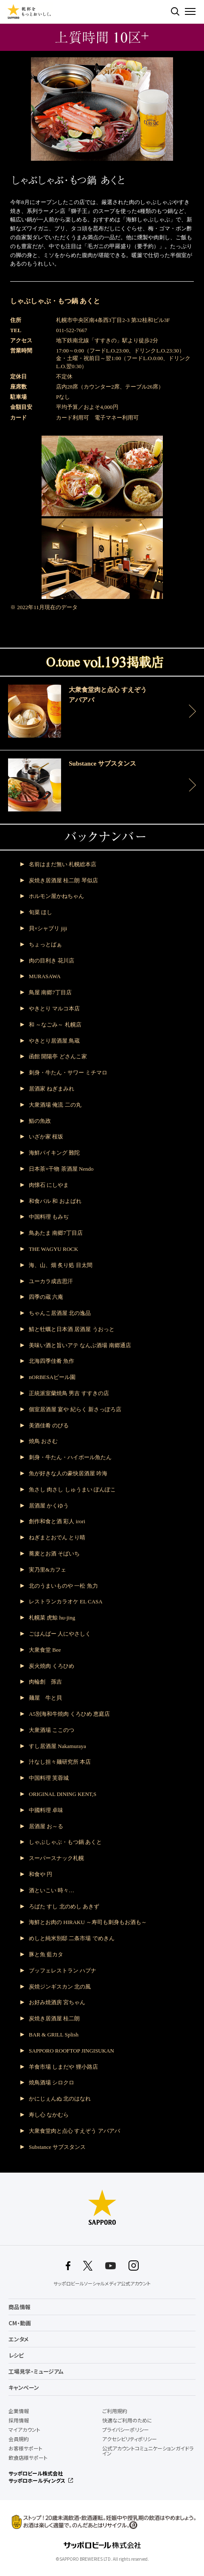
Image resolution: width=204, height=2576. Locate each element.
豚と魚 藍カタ (46, 1954)
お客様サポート (25, 2448)
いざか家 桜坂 (46, 1136)
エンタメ (18, 2339)
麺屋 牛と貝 (45, 1698)
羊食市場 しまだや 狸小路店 (63, 2067)
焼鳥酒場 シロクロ (51, 2082)
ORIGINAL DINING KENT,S (62, 1794)
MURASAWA (45, 976)
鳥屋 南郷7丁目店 (50, 992)
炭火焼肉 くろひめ (51, 1666)
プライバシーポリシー (125, 2429)
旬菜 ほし (40, 912)
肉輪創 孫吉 (45, 1681)
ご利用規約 (114, 2411)
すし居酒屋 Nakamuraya (57, 1746)
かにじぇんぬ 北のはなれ (60, 2098)
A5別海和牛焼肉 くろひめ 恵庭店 (69, 1714)
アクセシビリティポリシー (129, 2439)
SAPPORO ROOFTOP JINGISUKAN (71, 2050)
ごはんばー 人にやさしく (60, 1634)
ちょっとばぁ (45, 944)
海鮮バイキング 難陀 (54, 1153)
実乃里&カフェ (47, 1569)
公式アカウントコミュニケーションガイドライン (147, 2451)
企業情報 (18, 2411)
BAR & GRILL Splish (53, 2034)
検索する (175, 11)
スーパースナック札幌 (56, 1858)
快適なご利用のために (127, 2420)
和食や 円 (40, 1874)
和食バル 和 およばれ (55, 1201)
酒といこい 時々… (51, 1890)
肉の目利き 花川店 (51, 960)
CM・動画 (19, 2323)
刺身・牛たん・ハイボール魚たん (70, 1457)
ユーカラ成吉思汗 (51, 1281)
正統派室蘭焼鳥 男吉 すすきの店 (69, 1393)
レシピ (16, 2355)
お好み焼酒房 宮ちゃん (57, 2002)
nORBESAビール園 (52, 1377)
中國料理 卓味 (46, 1810)
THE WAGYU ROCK (53, 1249)
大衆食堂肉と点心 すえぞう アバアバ (74, 2131)
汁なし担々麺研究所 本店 (60, 1762)
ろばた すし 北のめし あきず (64, 1906)
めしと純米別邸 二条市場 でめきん (72, 1938)
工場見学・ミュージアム (36, 2371)
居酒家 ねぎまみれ (51, 1088)
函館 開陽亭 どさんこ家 (58, 1056)
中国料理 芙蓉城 (49, 1778)
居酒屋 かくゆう (49, 1505)
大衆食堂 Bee (45, 1650)
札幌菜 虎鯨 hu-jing (52, 1617)
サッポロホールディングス (36, 2480)
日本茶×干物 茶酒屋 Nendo (61, 1169)
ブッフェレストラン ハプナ (62, 1970)
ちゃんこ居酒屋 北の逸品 (60, 1313)
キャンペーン (23, 2387)
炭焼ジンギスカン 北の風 (60, 1986)
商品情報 (19, 2307)
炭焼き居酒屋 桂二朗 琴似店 (63, 880)
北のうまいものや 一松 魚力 (63, 1586)
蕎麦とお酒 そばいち (54, 1553)
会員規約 (18, 2439)
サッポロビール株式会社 (35, 2473)
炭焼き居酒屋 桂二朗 (54, 2018)
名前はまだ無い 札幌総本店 (62, 864)
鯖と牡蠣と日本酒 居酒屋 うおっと (72, 1329)
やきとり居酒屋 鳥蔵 (54, 1041)
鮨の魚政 (40, 1121)
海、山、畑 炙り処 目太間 (60, 1265)
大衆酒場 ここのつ (51, 1730)
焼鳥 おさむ (43, 1441)
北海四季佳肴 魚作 (51, 1361)
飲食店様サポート (28, 2457)
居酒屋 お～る (46, 1826)
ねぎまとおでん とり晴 (57, 1537)
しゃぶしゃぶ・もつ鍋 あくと (65, 1842)
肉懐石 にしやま (49, 1185)
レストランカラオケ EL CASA (66, 1601)
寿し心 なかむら (49, 2115)
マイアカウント (24, 2429)
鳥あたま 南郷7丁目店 (56, 1233)
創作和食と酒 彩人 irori (57, 1521)
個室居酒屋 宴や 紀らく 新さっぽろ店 (75, 1409)
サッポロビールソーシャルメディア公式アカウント (102, 2283)
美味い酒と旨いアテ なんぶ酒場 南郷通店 (80, 1345)
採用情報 (18, 2420)
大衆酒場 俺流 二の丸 (55, 1105)
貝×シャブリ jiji (48, 928)
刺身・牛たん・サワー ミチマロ (68, 1072)
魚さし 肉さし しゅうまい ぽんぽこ (72, 1489)
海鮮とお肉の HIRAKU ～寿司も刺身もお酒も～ (88, 1922)
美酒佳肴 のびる (49, 1425)
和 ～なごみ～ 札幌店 (55, 1024)
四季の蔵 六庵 (46, 1297)
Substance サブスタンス (57, 2147)
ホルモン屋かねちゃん (56, 896)
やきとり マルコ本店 (54, 1008)
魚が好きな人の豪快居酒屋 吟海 (68, 1473)
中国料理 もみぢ (49, 1217)
